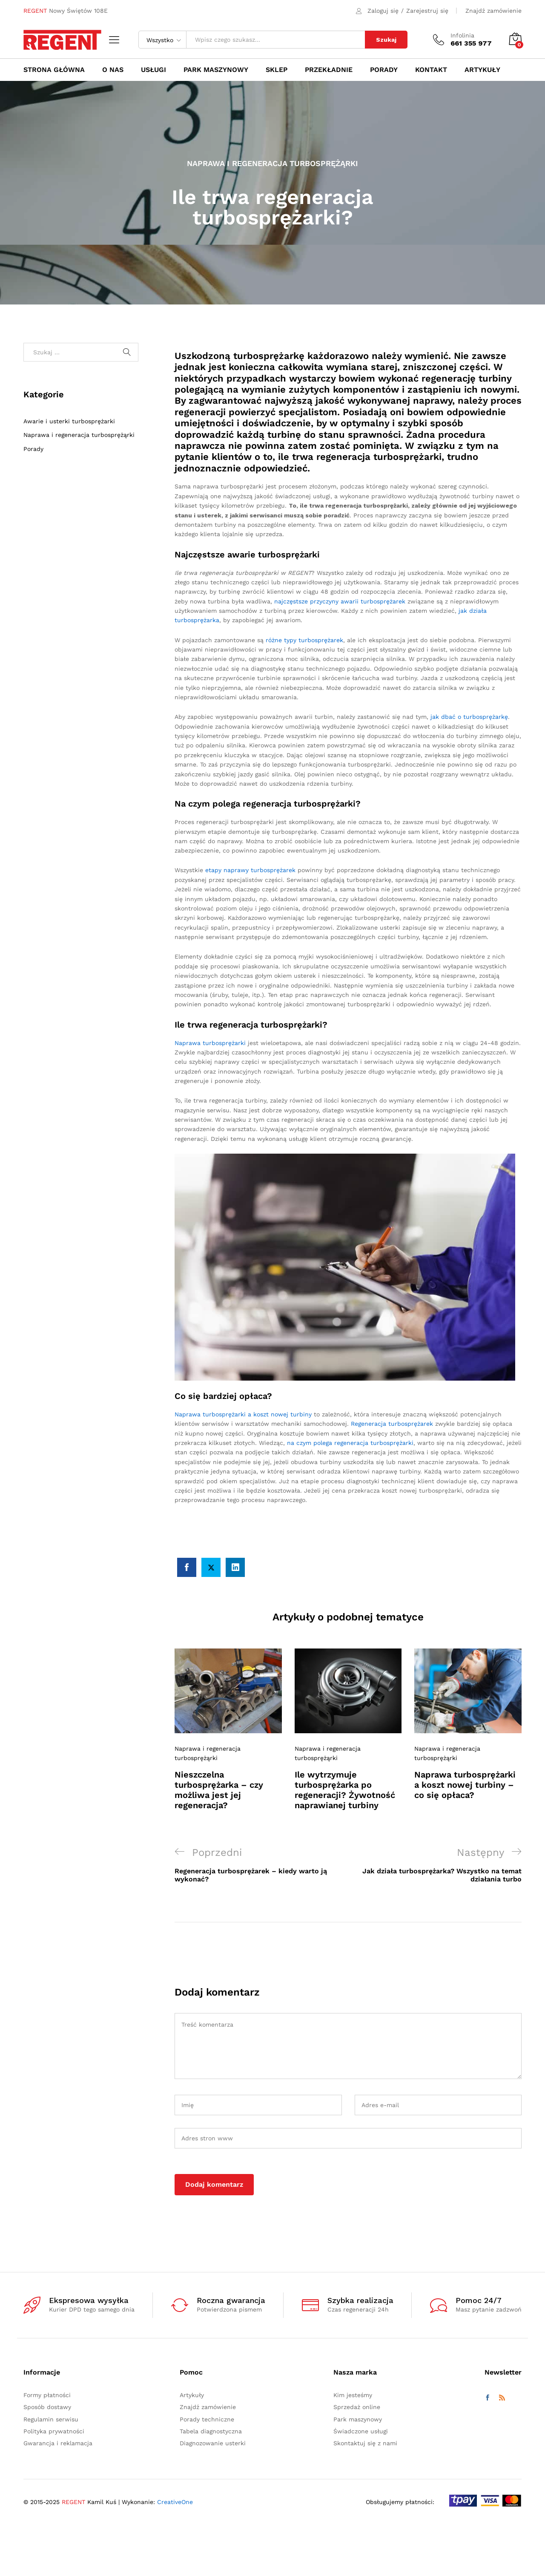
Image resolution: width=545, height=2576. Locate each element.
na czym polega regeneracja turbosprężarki (350, 1442)
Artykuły (482, 69)
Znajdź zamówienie (493, 10)
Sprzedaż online (356, 2407)
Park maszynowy (216, 69)
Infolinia (462, 35)
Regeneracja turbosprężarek (392, 1423)
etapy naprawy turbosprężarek (250, 870)
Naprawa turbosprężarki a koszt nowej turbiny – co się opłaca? (465, 1784)
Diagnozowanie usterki (213, 2443)
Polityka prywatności (53, 2431)
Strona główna (54, 69)
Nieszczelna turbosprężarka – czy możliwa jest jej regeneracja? (219, 1789)
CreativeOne (175, 2501)
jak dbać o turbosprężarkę (469, 716)
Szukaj (386, 39)
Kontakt (431, 69)
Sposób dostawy (47, 2407)
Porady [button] (384, 69)
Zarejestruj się (427, 11)
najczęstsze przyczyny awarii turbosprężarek (339, 601)
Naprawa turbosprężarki (210, 1043)
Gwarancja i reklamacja (57, 2443)
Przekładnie (329, 69)
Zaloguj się (383, 11)
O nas (112, 69)
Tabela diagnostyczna (211, 2431)
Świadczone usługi (360, 2431)
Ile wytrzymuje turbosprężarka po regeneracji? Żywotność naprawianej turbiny (345, 1789)
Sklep (276, 69)
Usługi (153, 69)
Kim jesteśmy (352, 2395)
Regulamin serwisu (50, 2419)
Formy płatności (47, 2395)
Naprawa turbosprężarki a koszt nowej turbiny (243, 1414)
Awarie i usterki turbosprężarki (69, 421)
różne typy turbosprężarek (304, 640)
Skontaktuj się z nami (365, 2443)
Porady (33, 448)
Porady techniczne (207, 2419)
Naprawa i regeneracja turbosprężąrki (272, 163)
